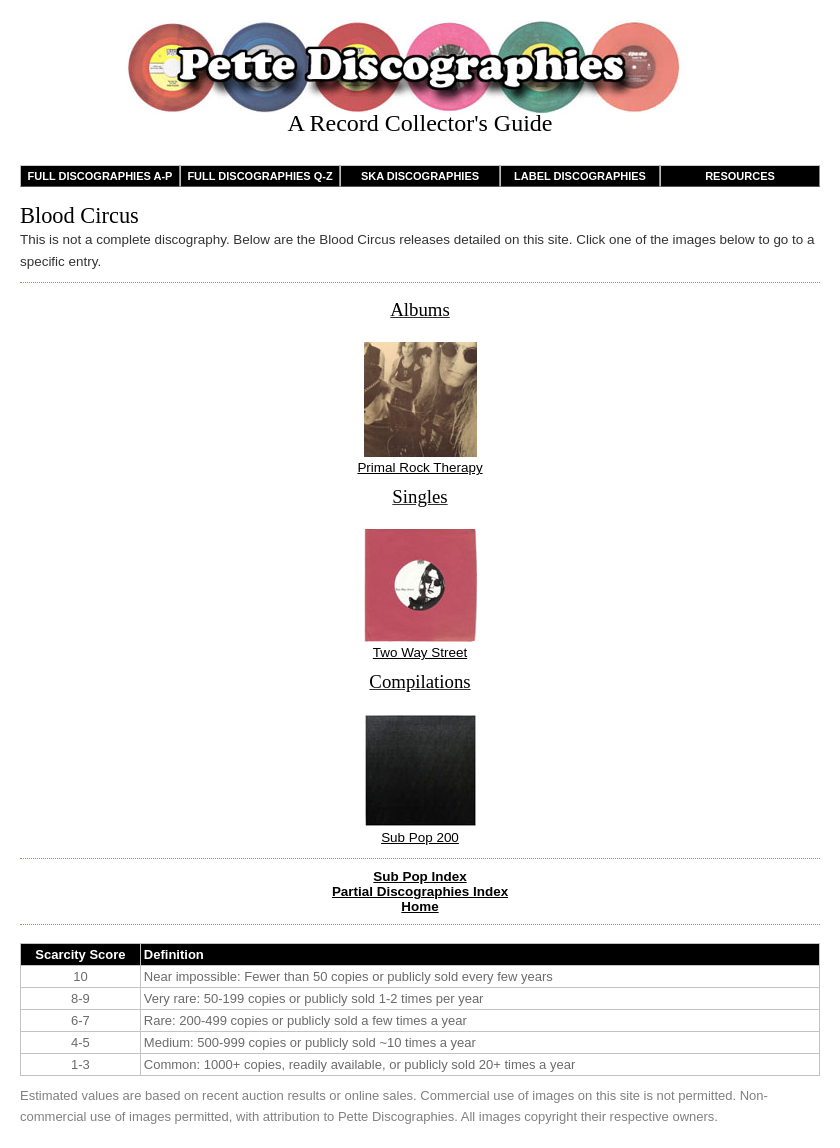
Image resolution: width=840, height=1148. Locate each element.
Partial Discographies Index (420, 891)
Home (419, 906)
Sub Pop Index (419, 876)
